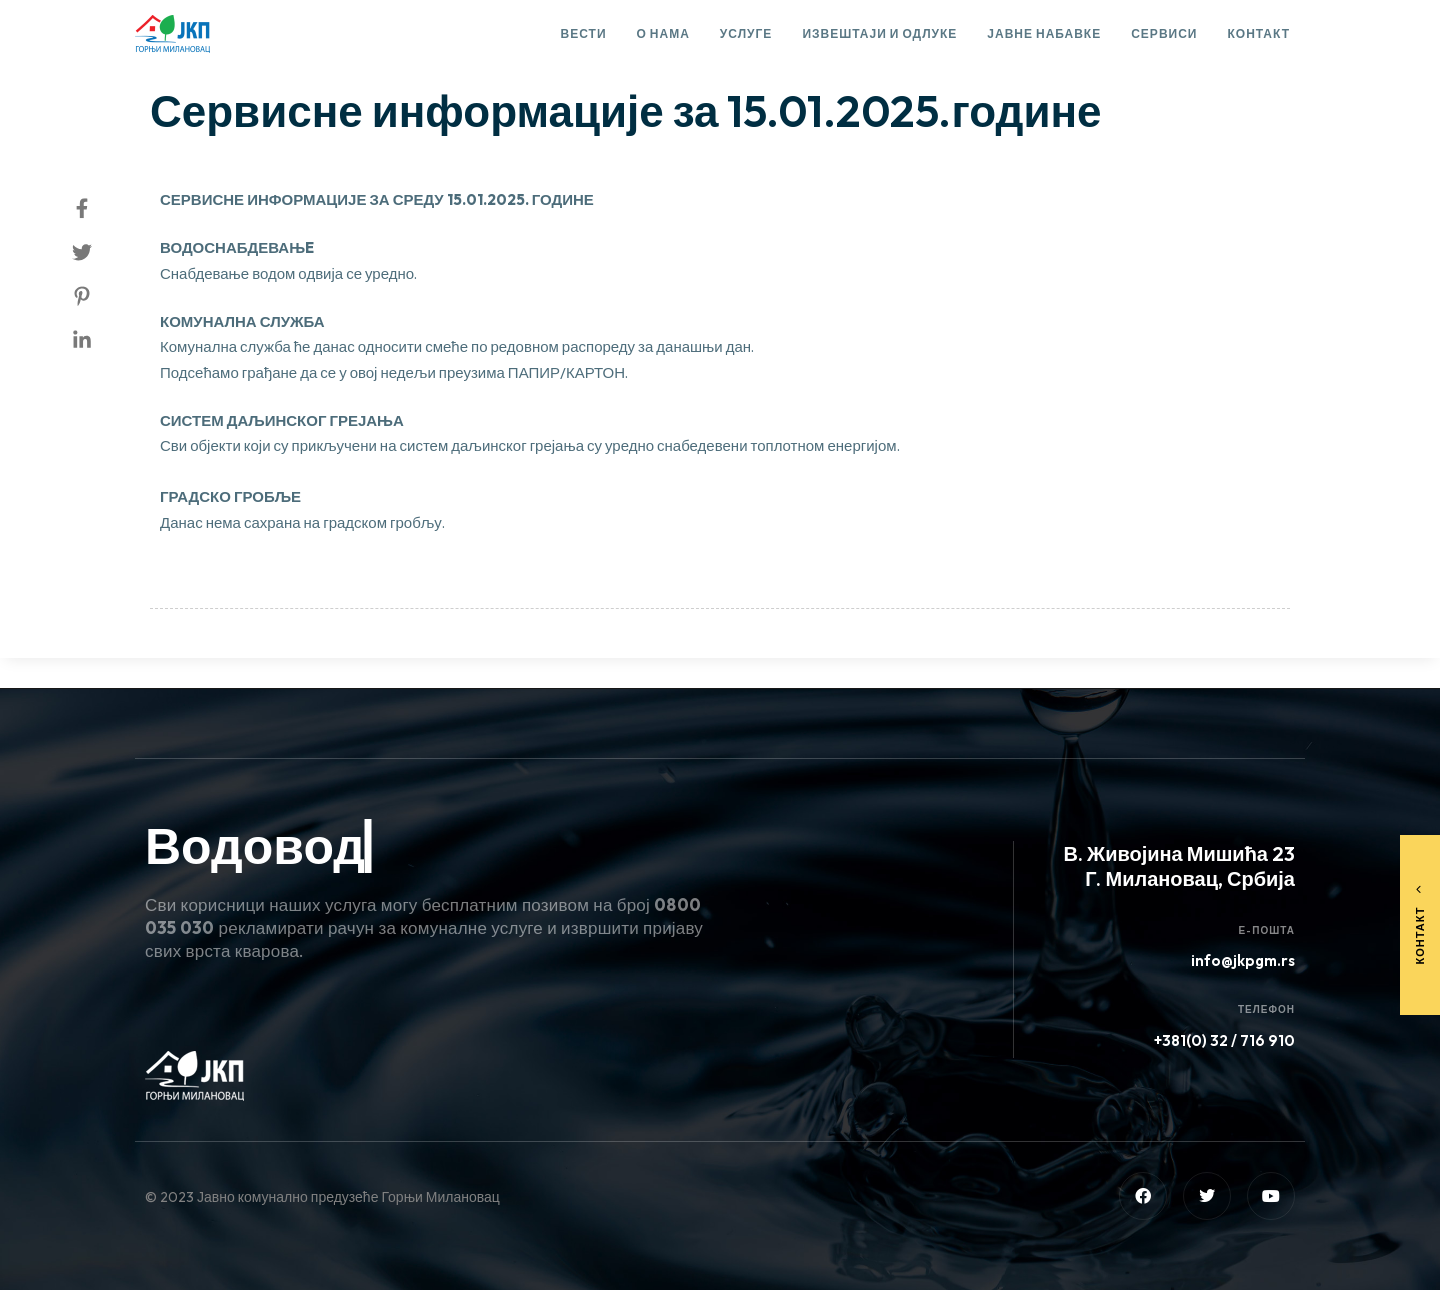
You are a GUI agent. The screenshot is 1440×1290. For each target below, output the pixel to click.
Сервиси (1164, 33)
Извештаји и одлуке (879, 33)
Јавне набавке (1044, 33)
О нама (663, 33)
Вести (584, 33)
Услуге (746, 33)
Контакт (1258, 33)
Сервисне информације (249, 56)
